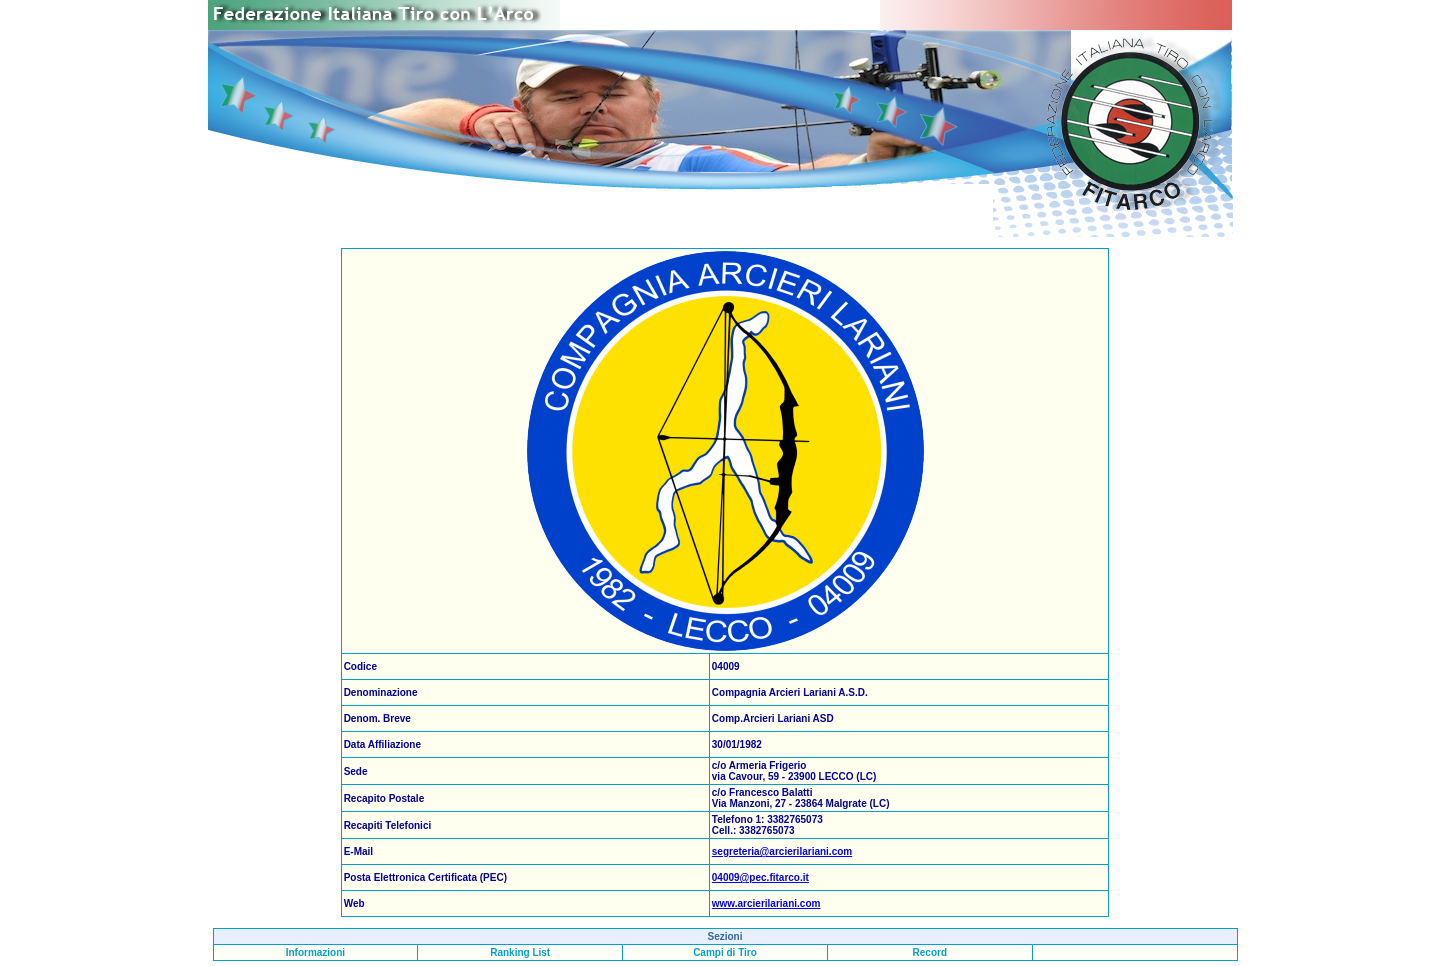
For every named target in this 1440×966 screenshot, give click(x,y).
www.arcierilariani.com (766, 903)
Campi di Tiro (725, 952)
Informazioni (315, 952)
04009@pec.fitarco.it (760, 877)
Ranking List (520, 952)
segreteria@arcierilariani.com (782, 851)
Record (930, 952)
